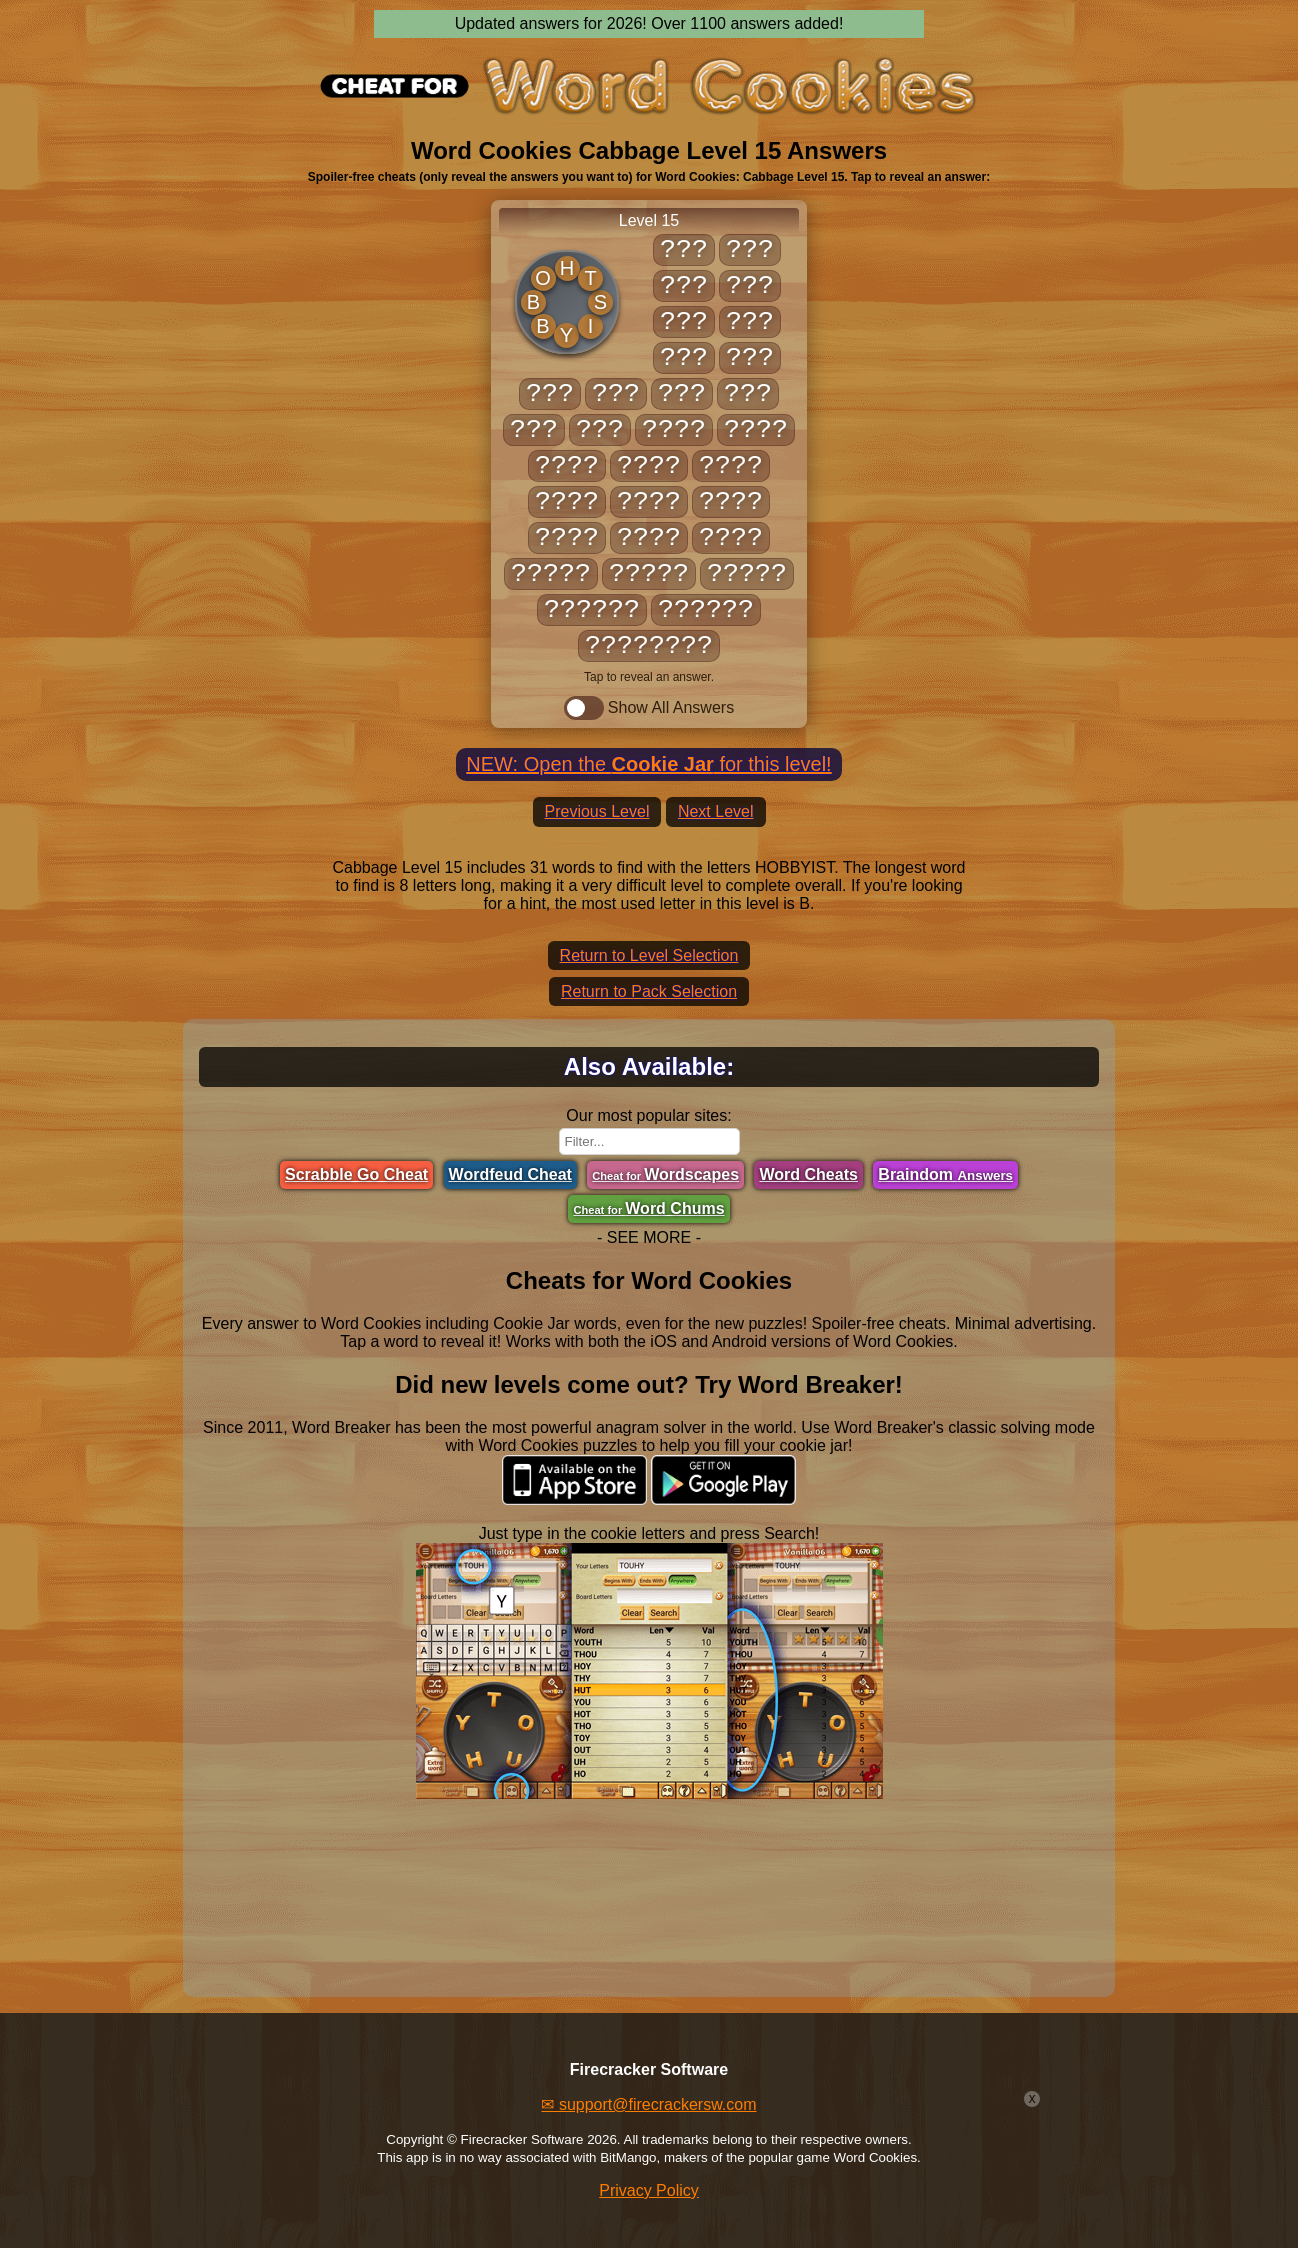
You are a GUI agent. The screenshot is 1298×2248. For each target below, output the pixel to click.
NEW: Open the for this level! (648, 764)
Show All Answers (649, 708)
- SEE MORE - (649, 1237)
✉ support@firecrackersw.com (648, 2104)
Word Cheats (808, 1174)
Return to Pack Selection (649, 991)
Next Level (716, 811)
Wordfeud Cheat (510, 1174)
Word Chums (648, 1208)
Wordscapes (665, 1174)
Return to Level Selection (649, 955)
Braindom (945, 1174)
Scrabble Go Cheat (356, 1174)
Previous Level (597, 811)
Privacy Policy (649, 2190)
